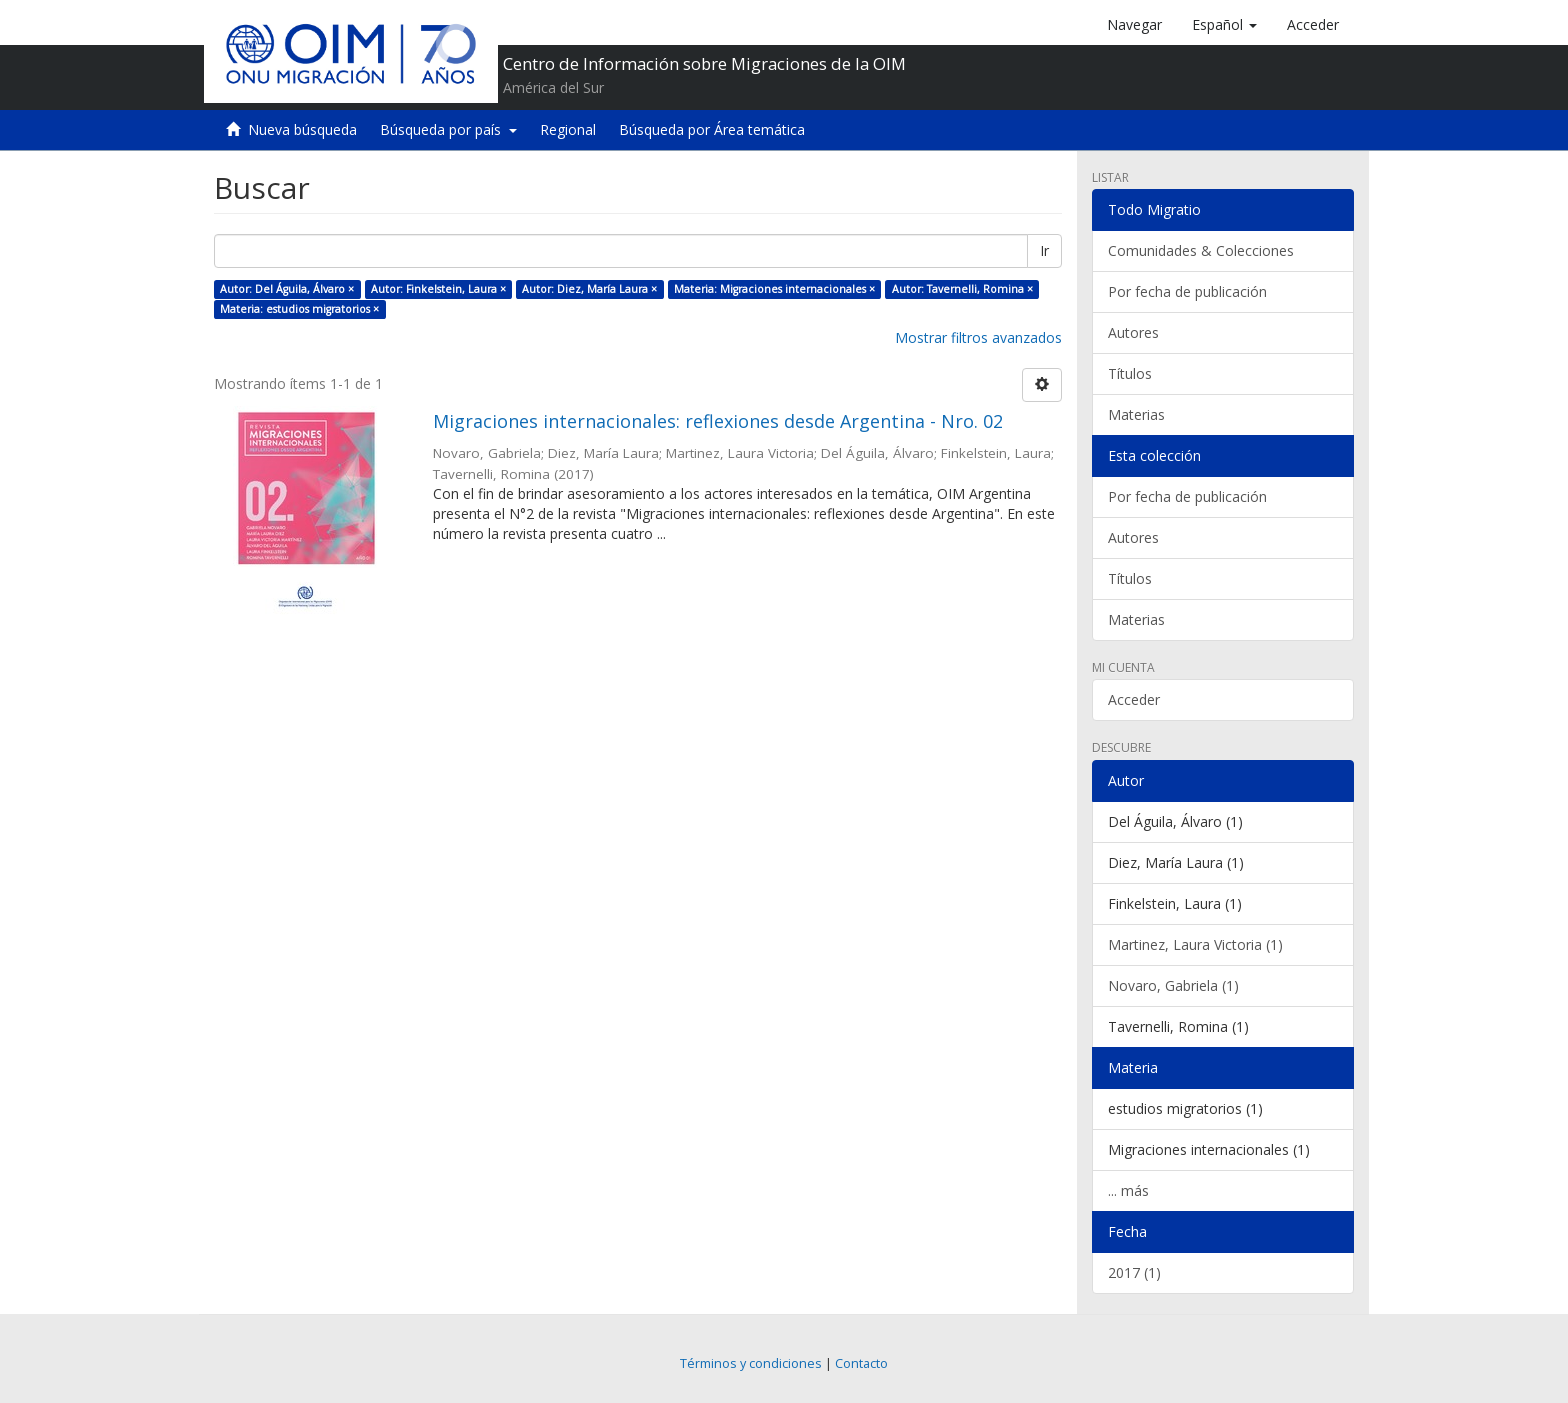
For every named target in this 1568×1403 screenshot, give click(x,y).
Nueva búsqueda (302, 129)
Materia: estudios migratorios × (299, 309)
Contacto (861, 1363)
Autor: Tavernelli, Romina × (962, 289)
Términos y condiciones (751, 1363)
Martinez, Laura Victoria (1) (1195, 944)
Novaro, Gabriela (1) (1173, 985)
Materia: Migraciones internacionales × (774, 289)
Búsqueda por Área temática (712, 129)
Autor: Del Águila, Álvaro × (287, 289)
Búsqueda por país (448, 129)
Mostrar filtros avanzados (978, 337)
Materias (1136, 414)
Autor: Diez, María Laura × (589, 289)
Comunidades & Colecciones (1201, 250)
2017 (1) (1134, 1272)
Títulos (1130, 373)
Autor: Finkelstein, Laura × (438, 289)
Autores (1133, 332)
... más (1128, 1190)
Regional (568, 129)
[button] (1224, 25)
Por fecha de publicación (1187, 291)
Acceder (1134, 699)
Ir (1044, 250)
